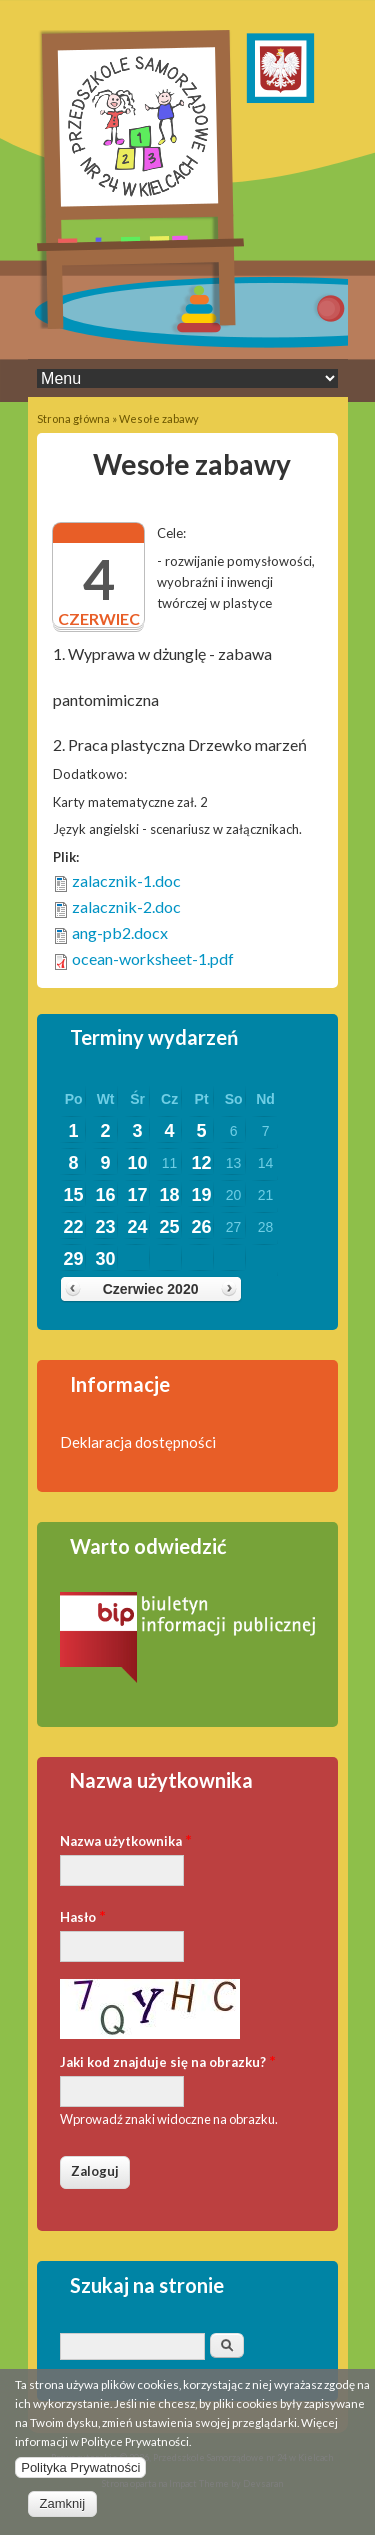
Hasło (83, 1915)
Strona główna (73, 418)
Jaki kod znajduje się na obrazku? (168, 2060)
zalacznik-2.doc (126, 906)
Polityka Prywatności (80, 2474)
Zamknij (63, 2510)
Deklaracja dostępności (138, 1442)
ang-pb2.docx (120, 932)
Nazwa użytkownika (126, 1839)
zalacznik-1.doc (126, 880)
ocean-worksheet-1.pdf (153, 958)
